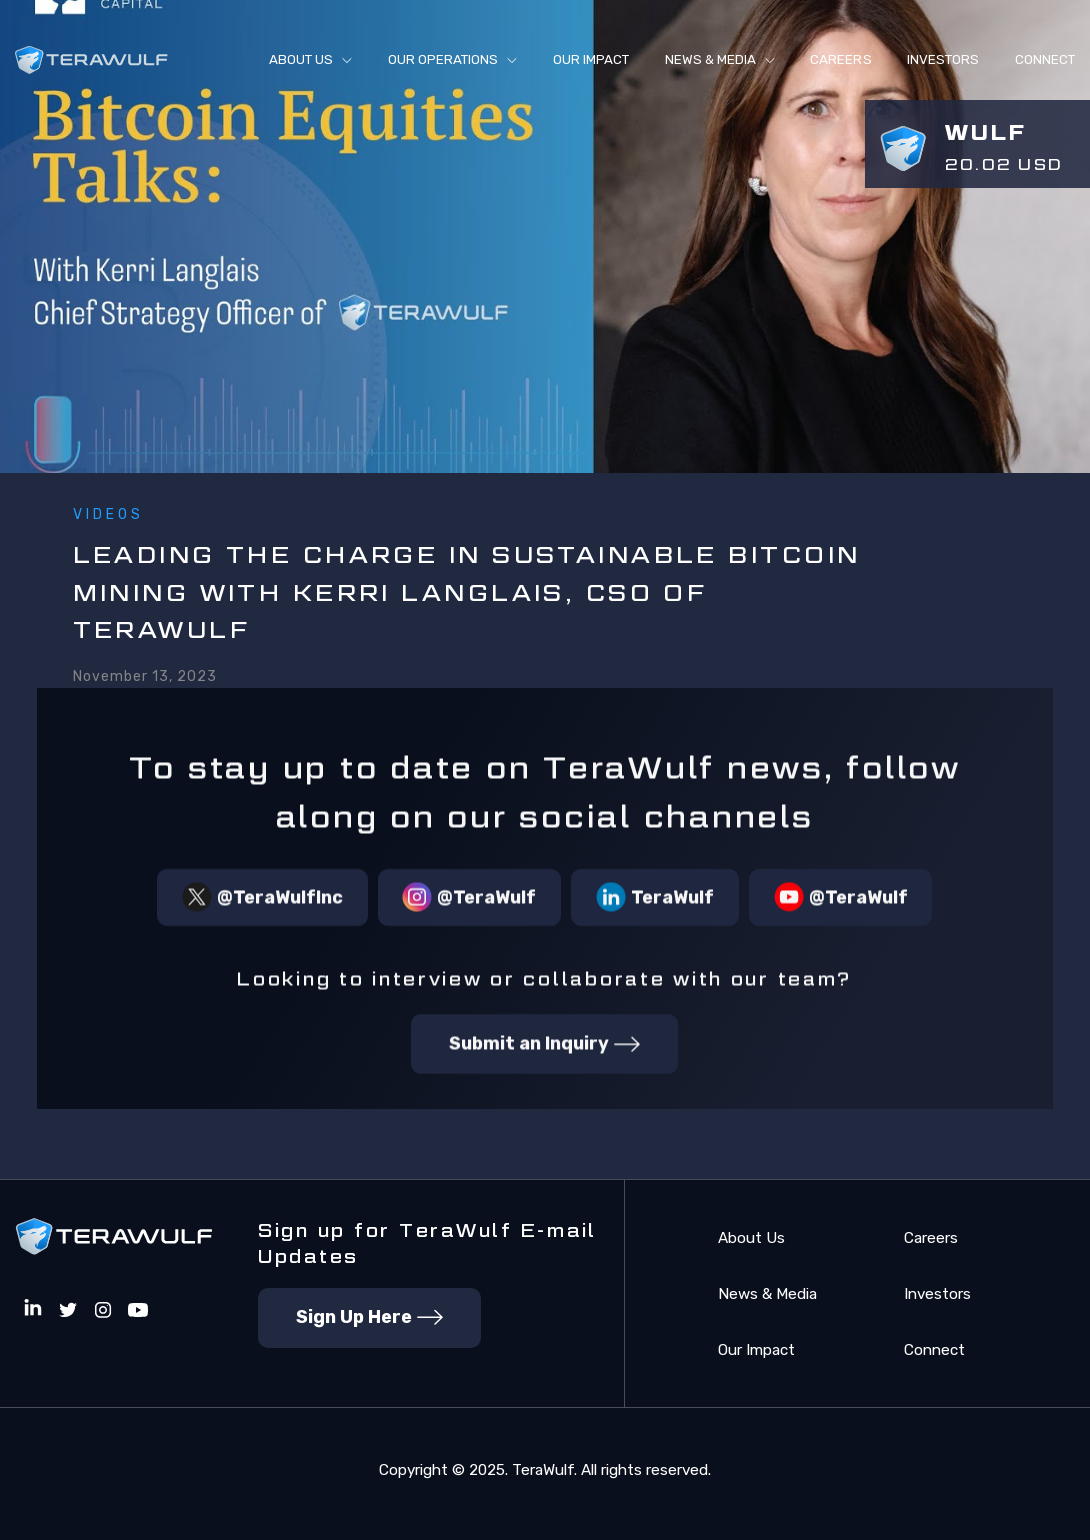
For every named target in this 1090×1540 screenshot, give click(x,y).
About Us (751, 1238)
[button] (310, 60)
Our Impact (591, 59)
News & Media (767, 1294)
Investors (943, 59)
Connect (934, 1350)
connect (1045, 59)
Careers (840, 59)
